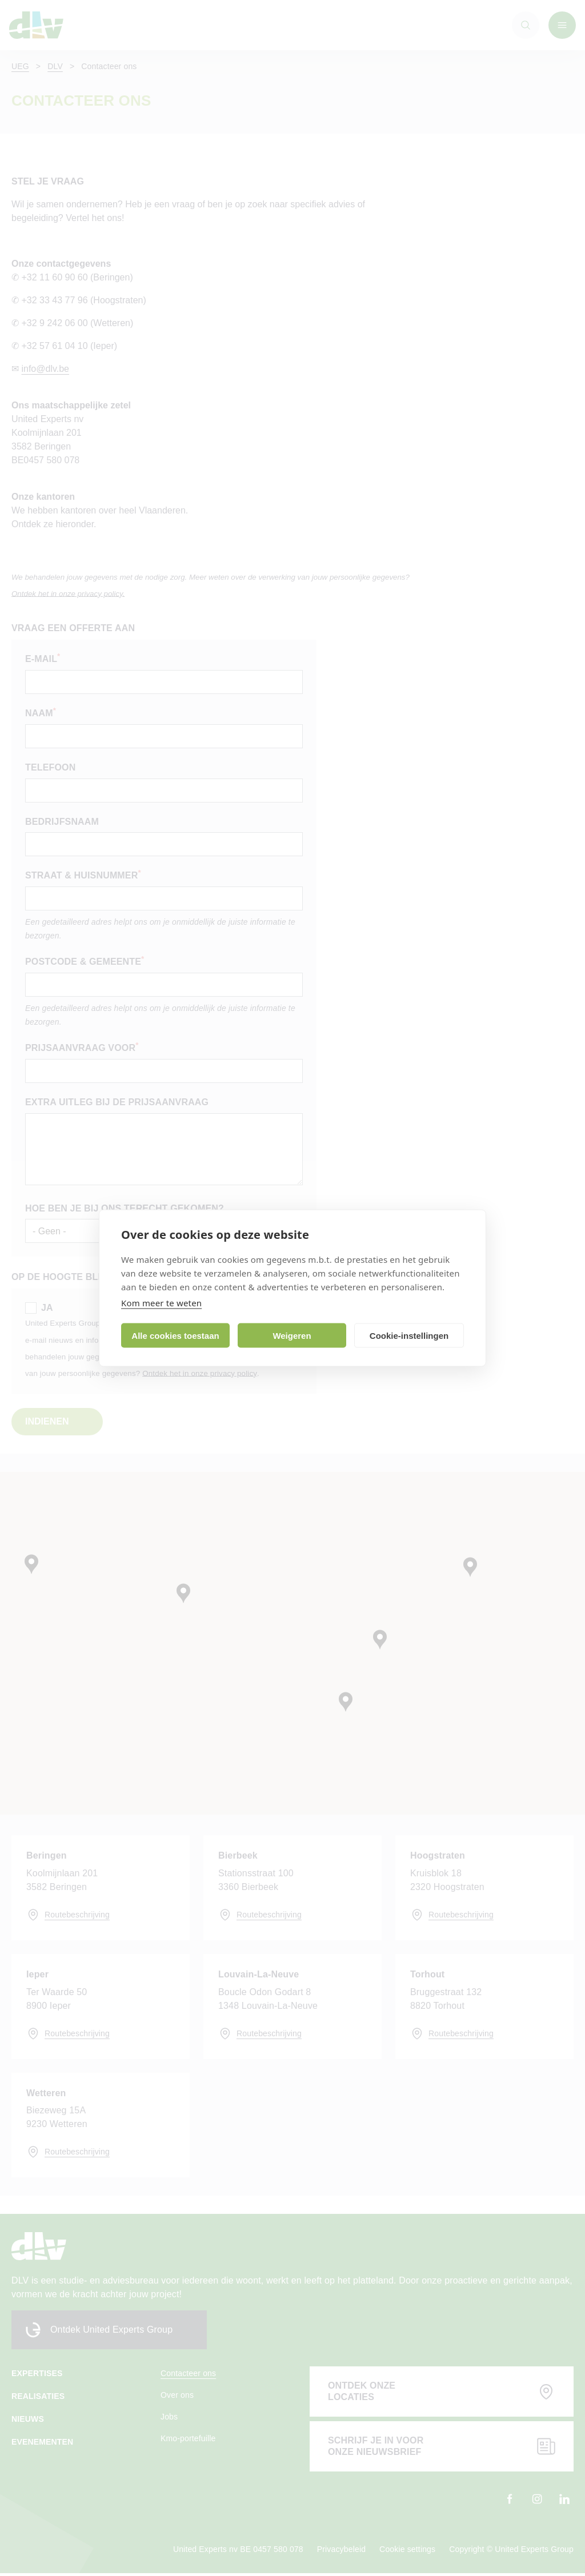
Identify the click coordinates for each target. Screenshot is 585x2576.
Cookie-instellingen (409, 1335)
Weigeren (292, 1335)
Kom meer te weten (161, 1303)
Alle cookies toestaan (175, 1335)
